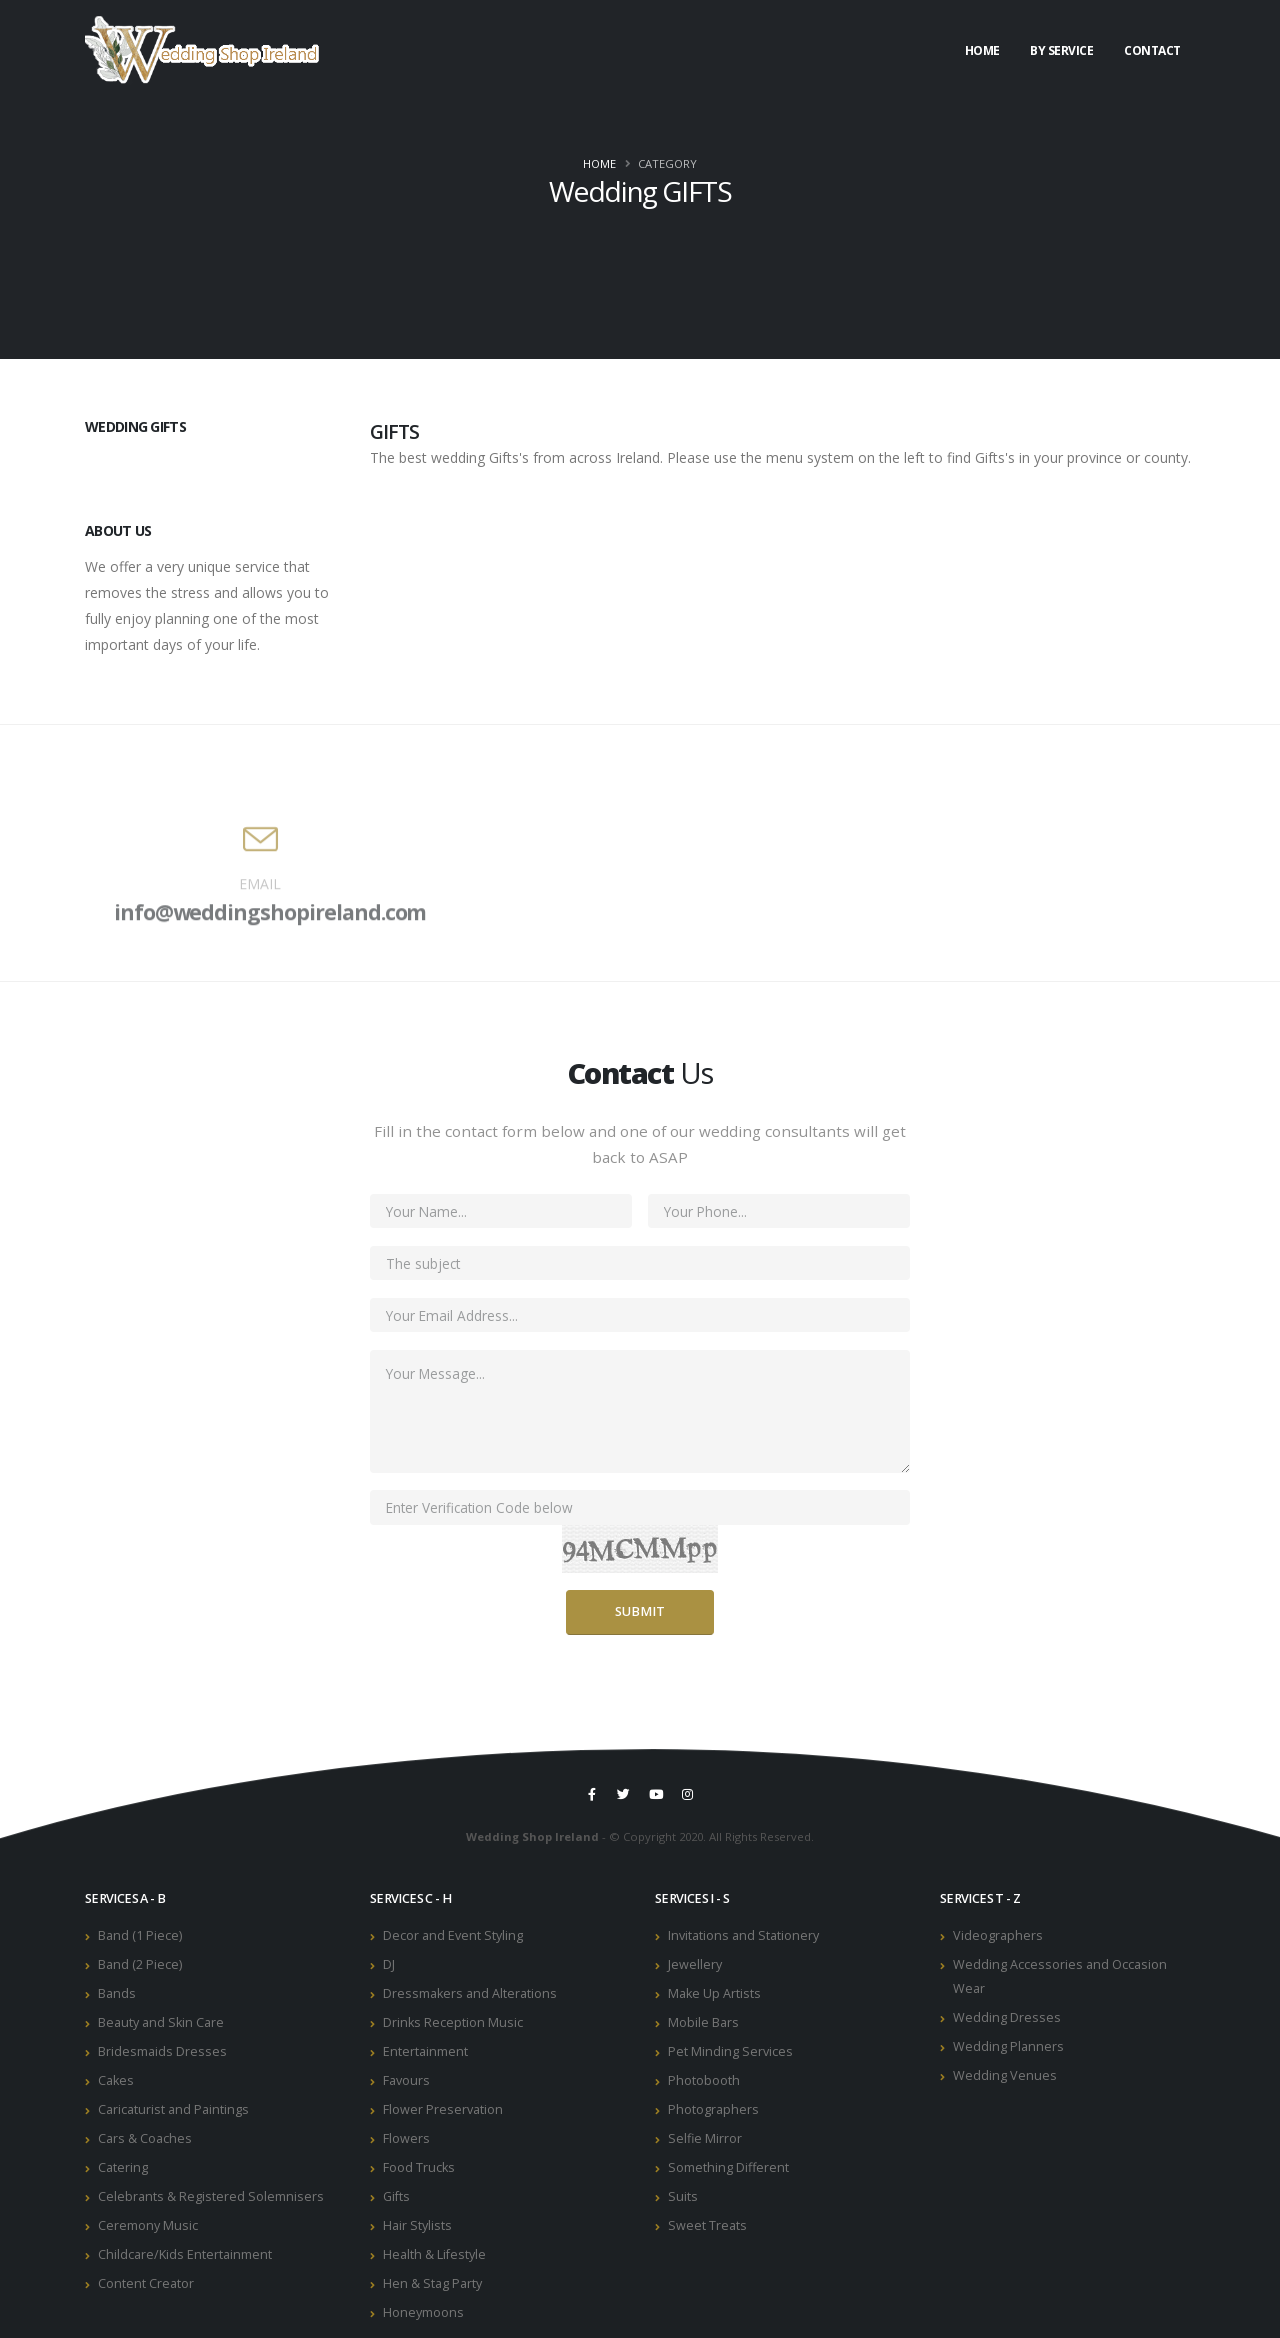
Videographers (998, 1935)
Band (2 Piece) (140, 1964)
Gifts (396, 2196)
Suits (683, 2196)
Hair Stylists (417, 2225)
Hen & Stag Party (432, 2283)
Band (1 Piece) (140, 1935)
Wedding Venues (1005, 2075)
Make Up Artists (714, 1993)
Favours (406, 2080)
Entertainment (425, 2051)
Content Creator (146, 2283)
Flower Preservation (443, 2109)
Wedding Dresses (1007, 2017)
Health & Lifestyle (434, 2254)
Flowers (406, 2138)
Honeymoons (423, 2312)
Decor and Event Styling (453, 1935)
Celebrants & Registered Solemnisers (211, 2196)
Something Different (728, 2167)
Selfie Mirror (705, 2138)
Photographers (713, 2109)
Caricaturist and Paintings (173, 2109)
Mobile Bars (703, 2022)
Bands (117, 1993)
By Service (1061, 50)
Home (982, 50)
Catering (123, 2167)
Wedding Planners (1008, 2046)
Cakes (116, 2080)
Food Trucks (419, 2167)
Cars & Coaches (145, 2138)
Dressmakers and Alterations (470, 1993)
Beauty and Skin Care (161, 2022)
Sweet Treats (707, 2225)
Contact (1152, 50)
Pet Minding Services (730, 2051)
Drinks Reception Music (453, 2022)
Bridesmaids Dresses (162, 2051)
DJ (389, 1964)
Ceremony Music (148, 2225)
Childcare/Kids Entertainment (185, 2254)
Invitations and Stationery (743, 1935)
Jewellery (695, 1964)
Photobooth (704, 2080)
